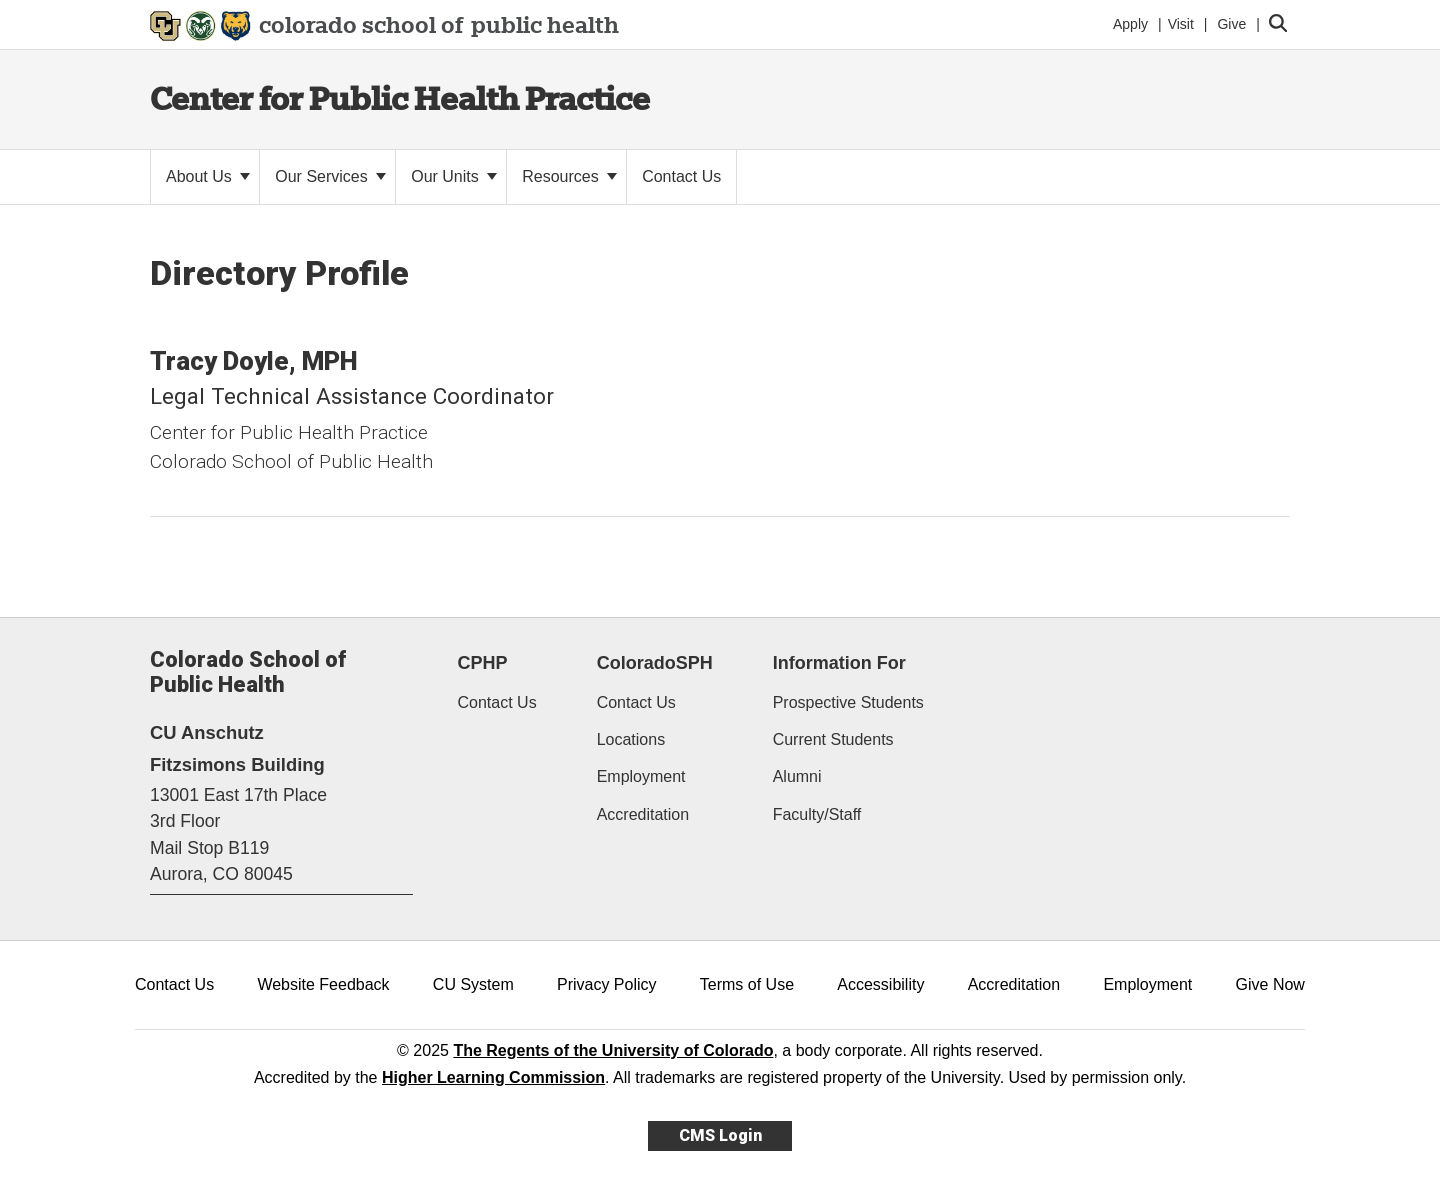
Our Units (454, 176)
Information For (839, 663)
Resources (569, 176)
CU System (473, 984)
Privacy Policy (607, 984)
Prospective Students (848, 702)
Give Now (1270, 984)
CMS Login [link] (720, 1135)
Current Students (833, 739)
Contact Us (497, 702)
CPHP (483, 663)
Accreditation (643, 814)
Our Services (330, 176)
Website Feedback (323, 984)
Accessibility (880, 984)
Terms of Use (747, 984)
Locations (631, 739)
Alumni (797, 776)
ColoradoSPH (655, 663)
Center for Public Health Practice (400, 98)
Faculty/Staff (817, 814)
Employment (641, 776)
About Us (208, 176)
